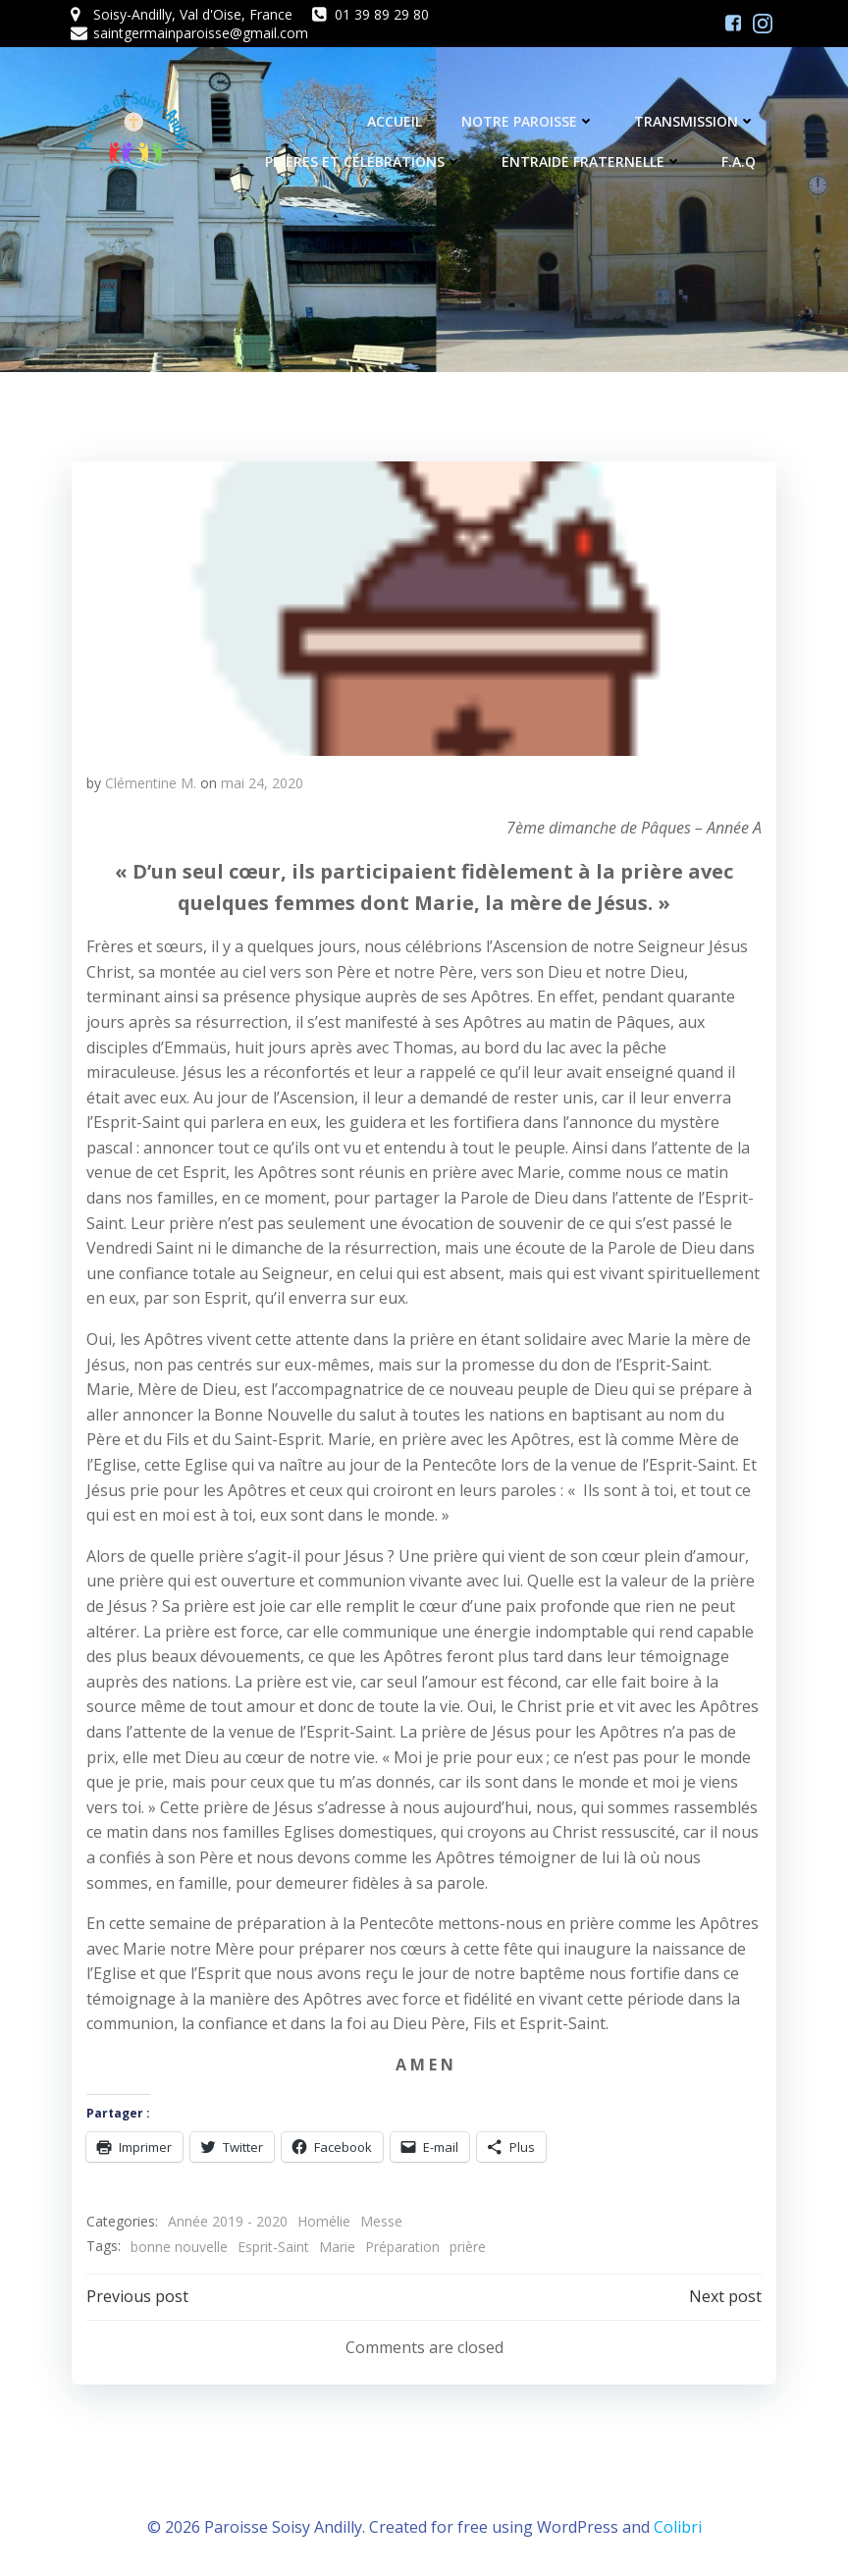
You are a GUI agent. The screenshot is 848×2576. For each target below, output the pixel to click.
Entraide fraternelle (594, 162)
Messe (380, 2220)
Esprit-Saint (272, 2245)
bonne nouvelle (178, 2245)
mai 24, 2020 (261, 782)
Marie (336, 2245)
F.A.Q (740, 162)
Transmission (697, 122)
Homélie (322, 2220)
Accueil (396, 122)
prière (467, 2245)
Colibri (678, 2523)
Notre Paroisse (530, 122)
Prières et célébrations (365, 162)
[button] (424, 607)
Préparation (401, 2245)
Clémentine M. (149, 782)
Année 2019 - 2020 (227, 2220)
